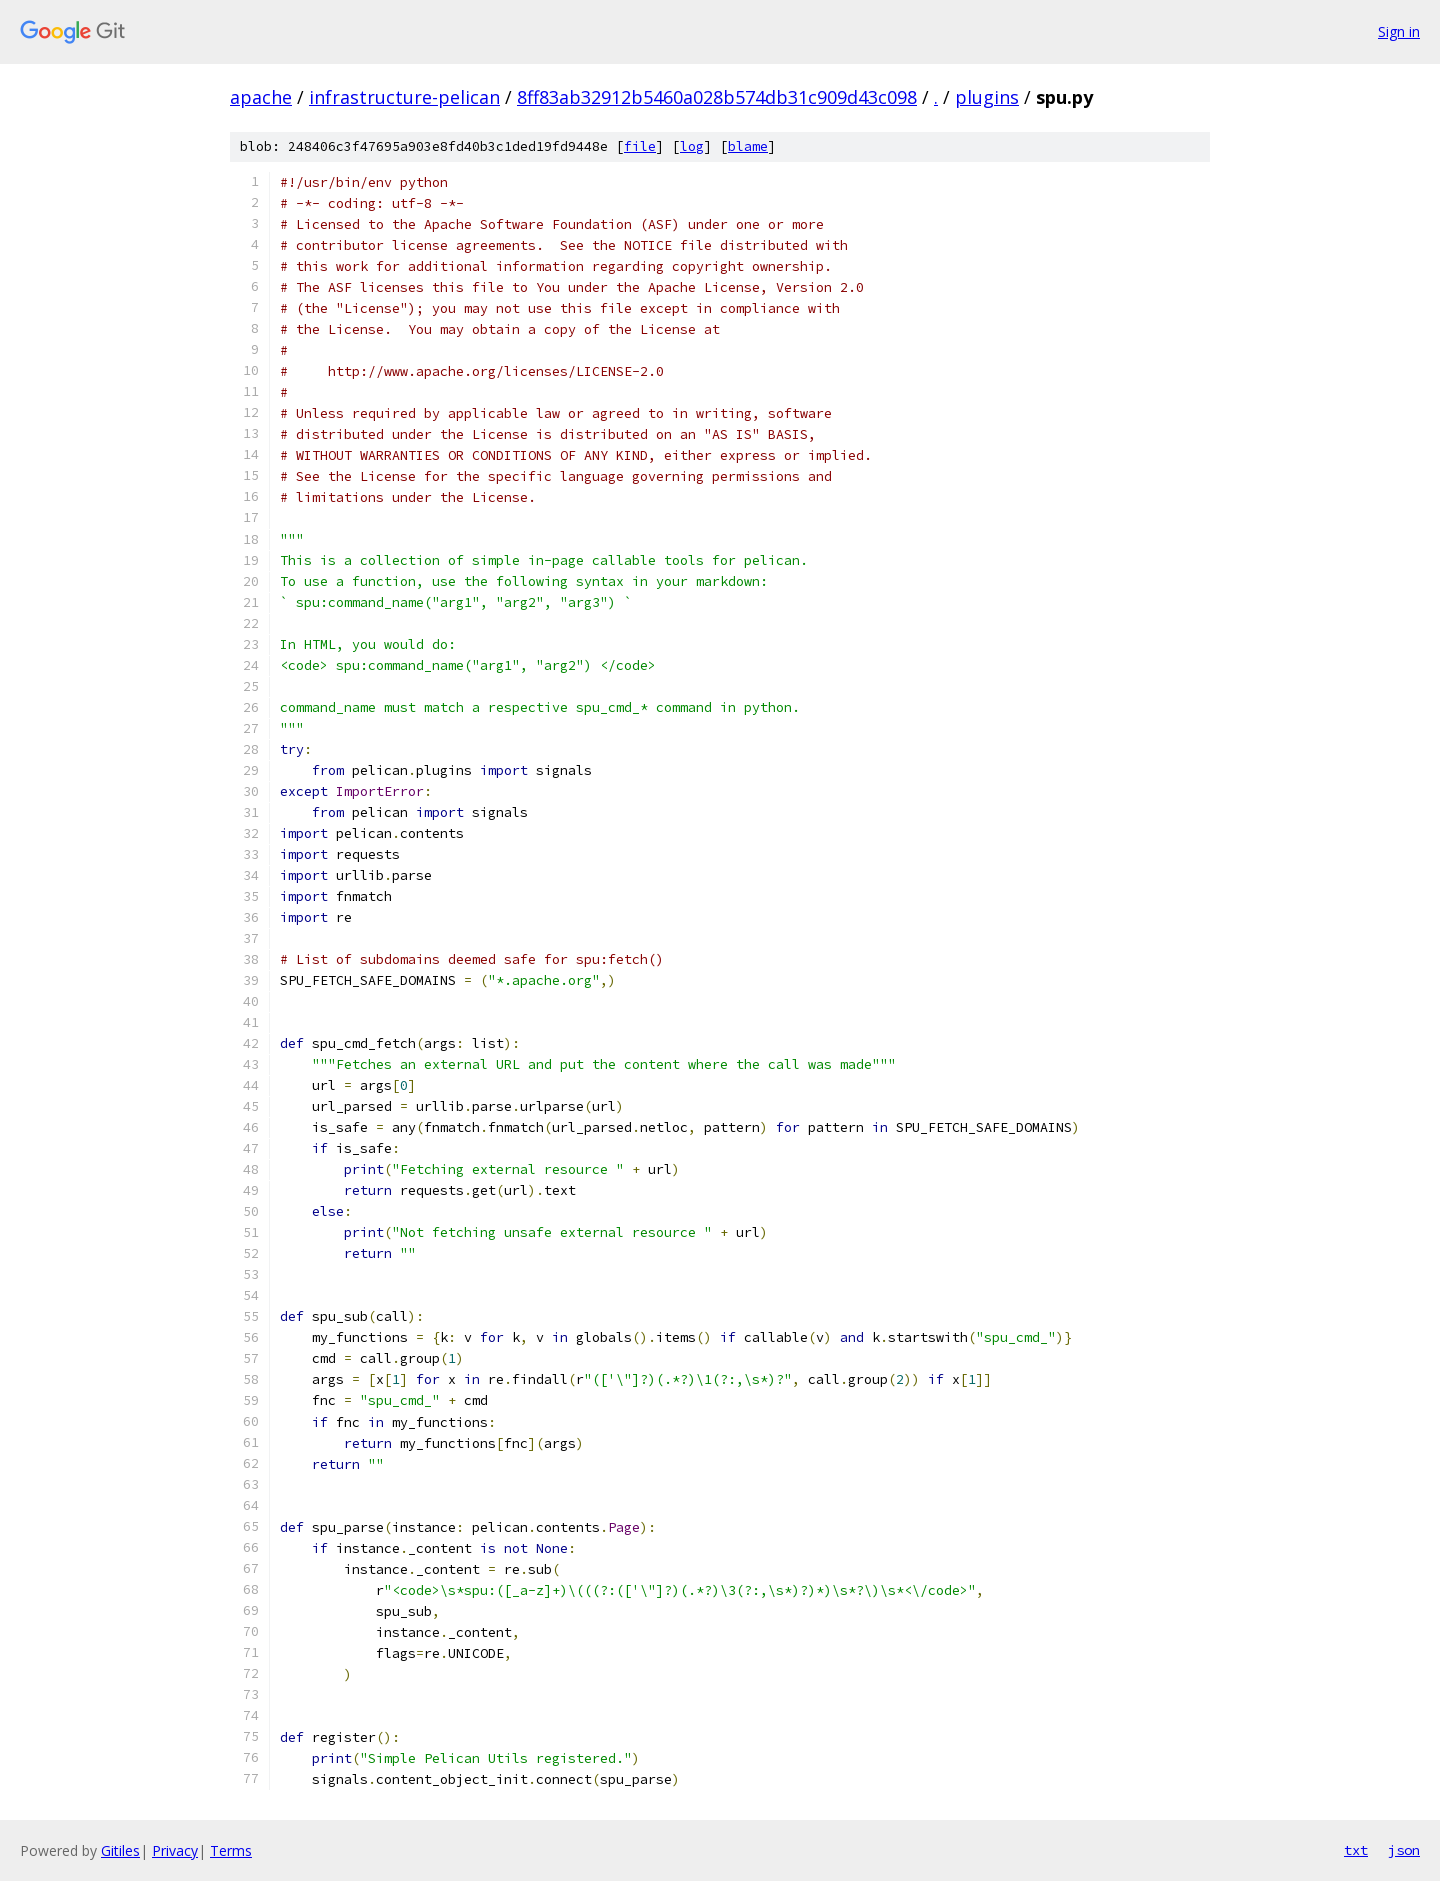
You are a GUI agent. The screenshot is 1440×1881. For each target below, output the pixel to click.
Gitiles (120, 1850)
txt (1356, 1850)
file (640, 146)
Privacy (175, 1850)
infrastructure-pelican (404, 97)
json (1404, 1850)
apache (261, 97)
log (692, 146)
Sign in (1399, 31)
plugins (987, 97)
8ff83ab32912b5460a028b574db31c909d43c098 (717, 97)
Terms (231, 1850)
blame (748, 146)
